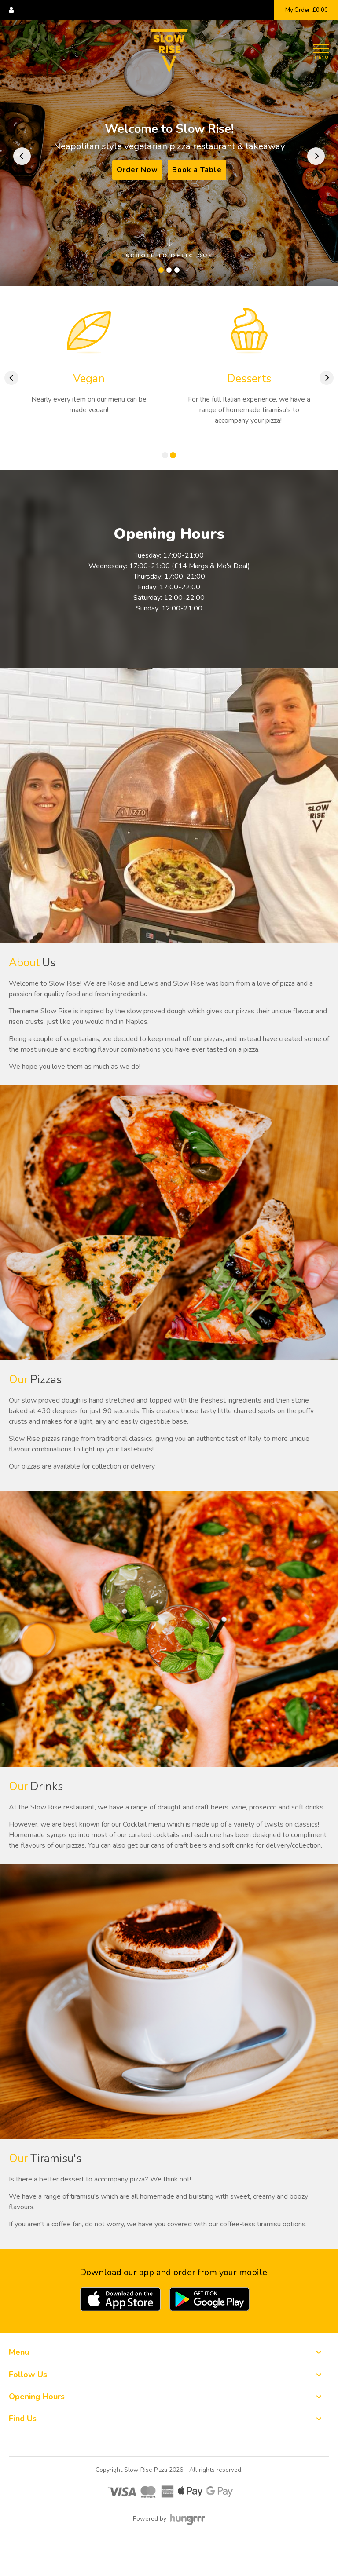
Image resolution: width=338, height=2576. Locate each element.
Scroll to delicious (169, 248)
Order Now (137, 170)
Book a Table (197, 170)
